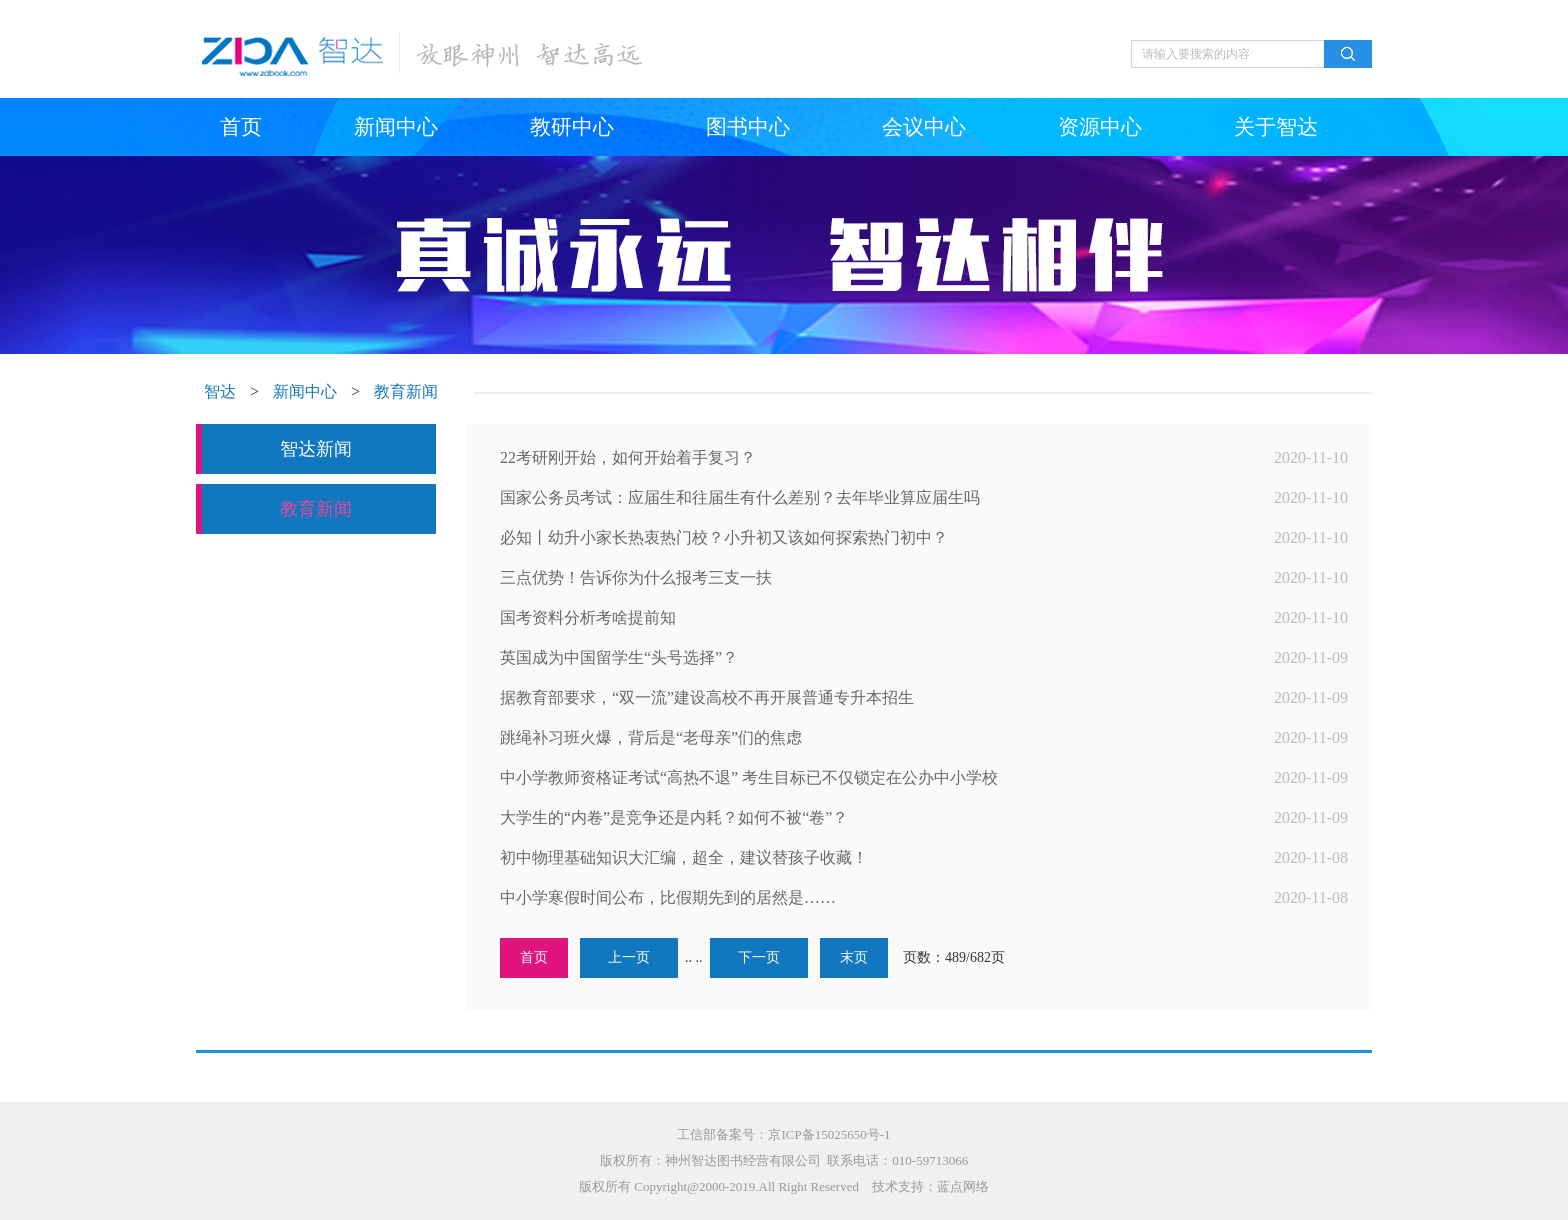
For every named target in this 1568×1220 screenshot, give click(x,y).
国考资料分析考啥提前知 (588, 617)
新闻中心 (396, 127)
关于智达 (1276, 127)
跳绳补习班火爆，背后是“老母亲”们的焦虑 (651, 737)
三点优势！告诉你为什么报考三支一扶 (636, 577)
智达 (220, 391)
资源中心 (1100, 127)
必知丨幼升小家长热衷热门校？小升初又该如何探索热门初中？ (724, 537)
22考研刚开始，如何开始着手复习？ (628, 457)
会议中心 (924, 127)
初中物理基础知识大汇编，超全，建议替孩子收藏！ (684, 857)
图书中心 (748, 127)
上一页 (629, 957)
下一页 (759, 957)
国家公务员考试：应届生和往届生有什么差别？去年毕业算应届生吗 (740, 497)
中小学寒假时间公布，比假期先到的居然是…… (668, 897)
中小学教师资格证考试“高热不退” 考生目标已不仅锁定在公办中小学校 (749, 777)
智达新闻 (316, 449)
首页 (241, 127)
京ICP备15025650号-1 (829, 1134)
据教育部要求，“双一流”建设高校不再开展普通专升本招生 (707, 697)
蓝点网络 (963, 1186)
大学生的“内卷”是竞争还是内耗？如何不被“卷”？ (674, 817)
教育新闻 (406, 391)
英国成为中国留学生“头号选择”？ (619, 657)
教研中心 (572, 127)
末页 (854, 957)
